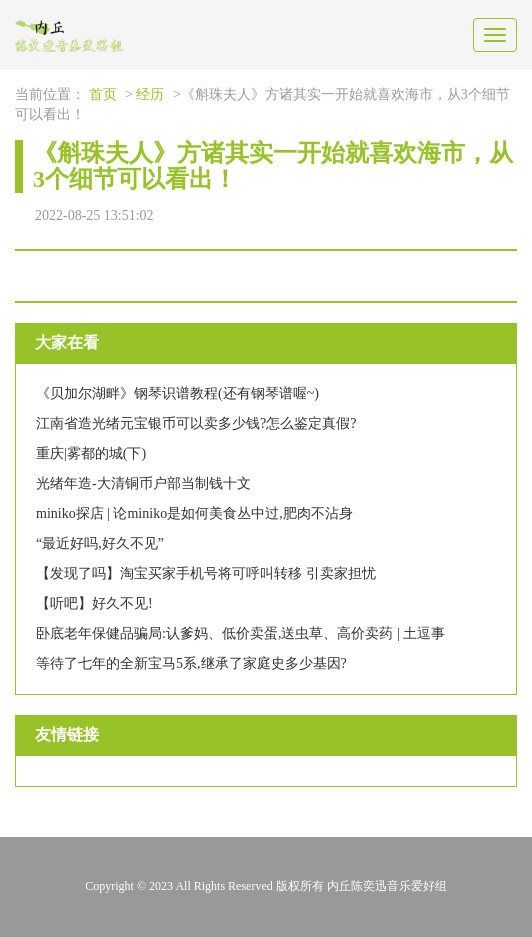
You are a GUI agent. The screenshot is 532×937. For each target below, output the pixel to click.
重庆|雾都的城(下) (91, 453)
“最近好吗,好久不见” (100, 543)
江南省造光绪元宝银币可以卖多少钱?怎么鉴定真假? (196, 423)
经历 (150, 94)
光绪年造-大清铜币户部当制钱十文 (143, 483)
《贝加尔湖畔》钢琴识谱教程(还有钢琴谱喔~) (177, 393)
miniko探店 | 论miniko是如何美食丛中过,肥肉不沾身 (194, 513)
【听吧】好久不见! (94, 603)
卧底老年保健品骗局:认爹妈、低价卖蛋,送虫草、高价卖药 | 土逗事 (240, 633)
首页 (103, 94)
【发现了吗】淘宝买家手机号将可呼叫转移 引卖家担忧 (206, 573)
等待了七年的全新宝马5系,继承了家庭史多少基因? (191, 663)
